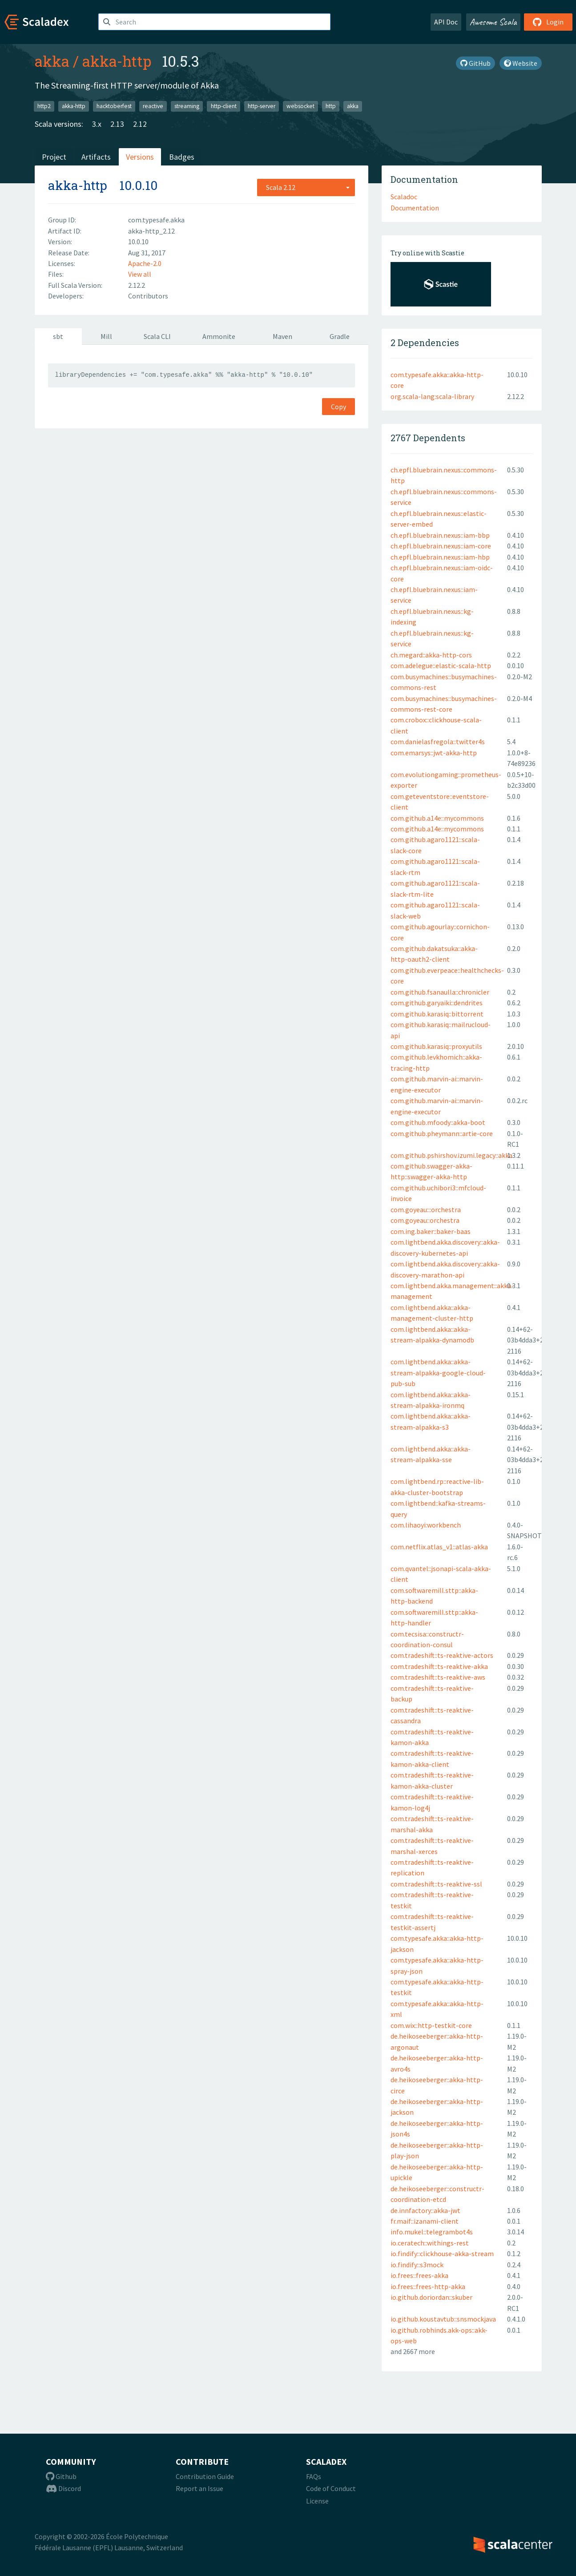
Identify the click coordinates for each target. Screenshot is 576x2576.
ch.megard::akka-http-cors (431, 654)
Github (61, 2476)
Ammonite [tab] (218, 336)
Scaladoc (404, 196)
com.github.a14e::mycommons (437, 818)
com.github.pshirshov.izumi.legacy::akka (451, 1155)
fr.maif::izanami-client (425, 2221)
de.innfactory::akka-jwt (425, 2210)
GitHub (475, 63)
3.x (96, 124)
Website (520, 63)
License (317, 2500)
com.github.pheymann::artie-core (442, 1133)
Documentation (415, 207)
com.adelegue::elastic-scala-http (441, 665)
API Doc (446, 21)
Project (54, 157)
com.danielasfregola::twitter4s (438, 741)
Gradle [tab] (340, 336)
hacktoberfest (114, 106)
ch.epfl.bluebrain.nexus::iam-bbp (440, 535)
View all (139, 274)
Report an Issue (199, 2488)
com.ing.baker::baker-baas (431, 1231)
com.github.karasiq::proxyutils (436, 1046)
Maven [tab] (282, 336)
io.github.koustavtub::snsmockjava (443, 2318)
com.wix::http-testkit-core (431, 2025)
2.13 (117, 124)
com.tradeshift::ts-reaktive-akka (439, 1666)
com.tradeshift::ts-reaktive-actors (442, 1655)
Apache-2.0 (144, 263)
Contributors (148, 295)
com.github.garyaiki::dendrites (437, 1002)
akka (52, 61)
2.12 (140, 124)
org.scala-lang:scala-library (432, 396)
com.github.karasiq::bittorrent (437, 1013)
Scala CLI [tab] (157, 336)
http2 (44, 106)
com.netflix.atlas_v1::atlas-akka (439, 1546)
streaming (186, 106)
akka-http (116, 61)
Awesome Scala (493, 22)
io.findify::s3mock (417, 2264)
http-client (224, 106)
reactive (153, 106)
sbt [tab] (58, 336)
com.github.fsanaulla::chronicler (440, 992)
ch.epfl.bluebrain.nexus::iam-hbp (440, 556)
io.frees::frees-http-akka (428, 2286)
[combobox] (306, 187)
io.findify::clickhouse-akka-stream (442, 2253)
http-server (261, 106)
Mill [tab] (106, 336)
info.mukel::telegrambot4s (432, 2231)
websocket (300, 106)
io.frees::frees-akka (419, 2275)
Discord (63, 2488)
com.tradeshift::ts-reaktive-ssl (436, 1883)
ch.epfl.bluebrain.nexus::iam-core (441, 545)
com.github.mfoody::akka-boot (438, 1122)
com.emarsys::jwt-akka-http (434, 752)
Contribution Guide (205, 2476)
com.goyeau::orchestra (425, 1220)
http (331, 106)
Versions (140, 157)
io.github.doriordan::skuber (431, 2297)
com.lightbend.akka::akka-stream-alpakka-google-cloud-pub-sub (438, 1372)
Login (548, 21)
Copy (338, 406)
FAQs (313, 2476)
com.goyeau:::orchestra (426, 1209)
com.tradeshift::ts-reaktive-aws (438, 1677)
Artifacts (96, 157)
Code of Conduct (331, 2488)
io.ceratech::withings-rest (430, 2242)
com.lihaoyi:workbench (426, 1524)
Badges (181, 157)
